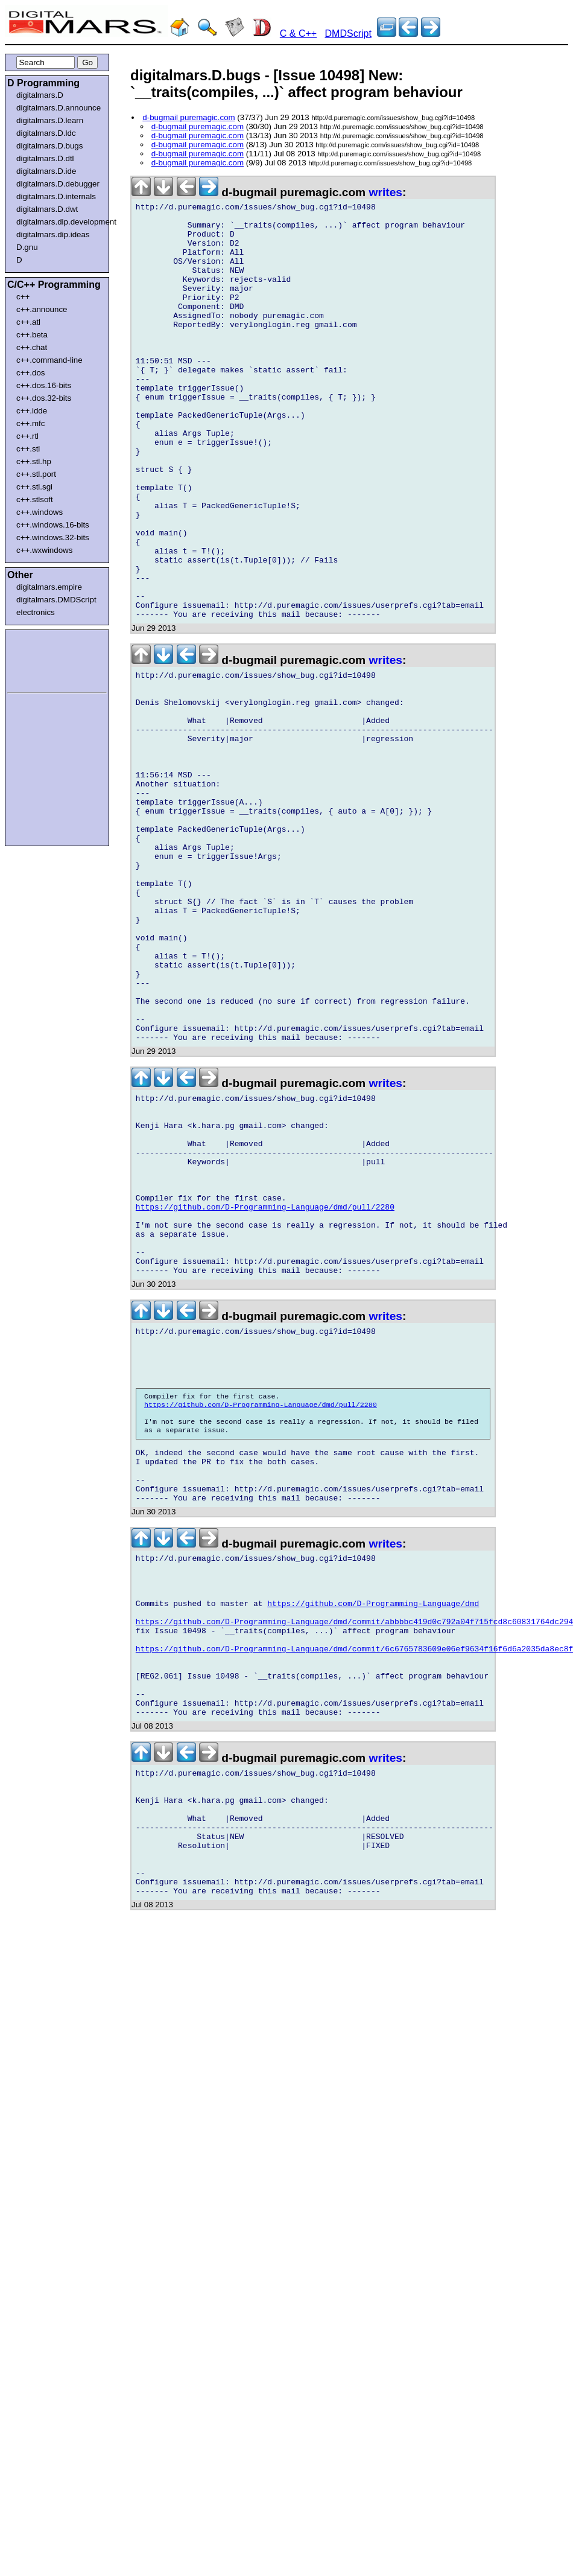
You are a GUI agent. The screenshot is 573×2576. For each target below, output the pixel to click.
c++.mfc (30, 423)
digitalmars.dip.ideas (53, 234)
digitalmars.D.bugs (49, 145)
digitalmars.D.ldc (46, 133)
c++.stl (28, 448)
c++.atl (28, 322)
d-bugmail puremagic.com (188, 117)
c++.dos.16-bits (43, 385)
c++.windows (39, 512)
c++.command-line (49, 360)
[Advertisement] (43, 659)
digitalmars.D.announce (58, 107)
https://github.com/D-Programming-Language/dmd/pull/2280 (265, 1387)
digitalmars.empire (49, 586)
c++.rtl (27, 436)
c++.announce (42, 309)
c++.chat (31, 347)
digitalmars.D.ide (46, 171)
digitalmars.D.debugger (58, 183)
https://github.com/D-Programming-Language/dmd (373, 1837)
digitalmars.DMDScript (56, 599)
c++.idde (31, 410)
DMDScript (348, 33)
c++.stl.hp (33, 461)
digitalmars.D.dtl (45, 158)
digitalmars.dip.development (59, 221)
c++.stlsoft (34, 499)
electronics (35, 612)
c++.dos (30, 372)
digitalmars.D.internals (56, 196)
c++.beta (32, 334)
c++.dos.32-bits (43, 398)
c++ (23, 296)
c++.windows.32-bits (52, 537)
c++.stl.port (36, 474)
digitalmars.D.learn (49, 120)
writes (385, 192)
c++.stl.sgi (34, 486)
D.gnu (27, 247)
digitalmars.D (39, 95)
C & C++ (298, 33)
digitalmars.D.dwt (47, 209)
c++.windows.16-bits (52, 524)
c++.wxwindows (44, 550)
